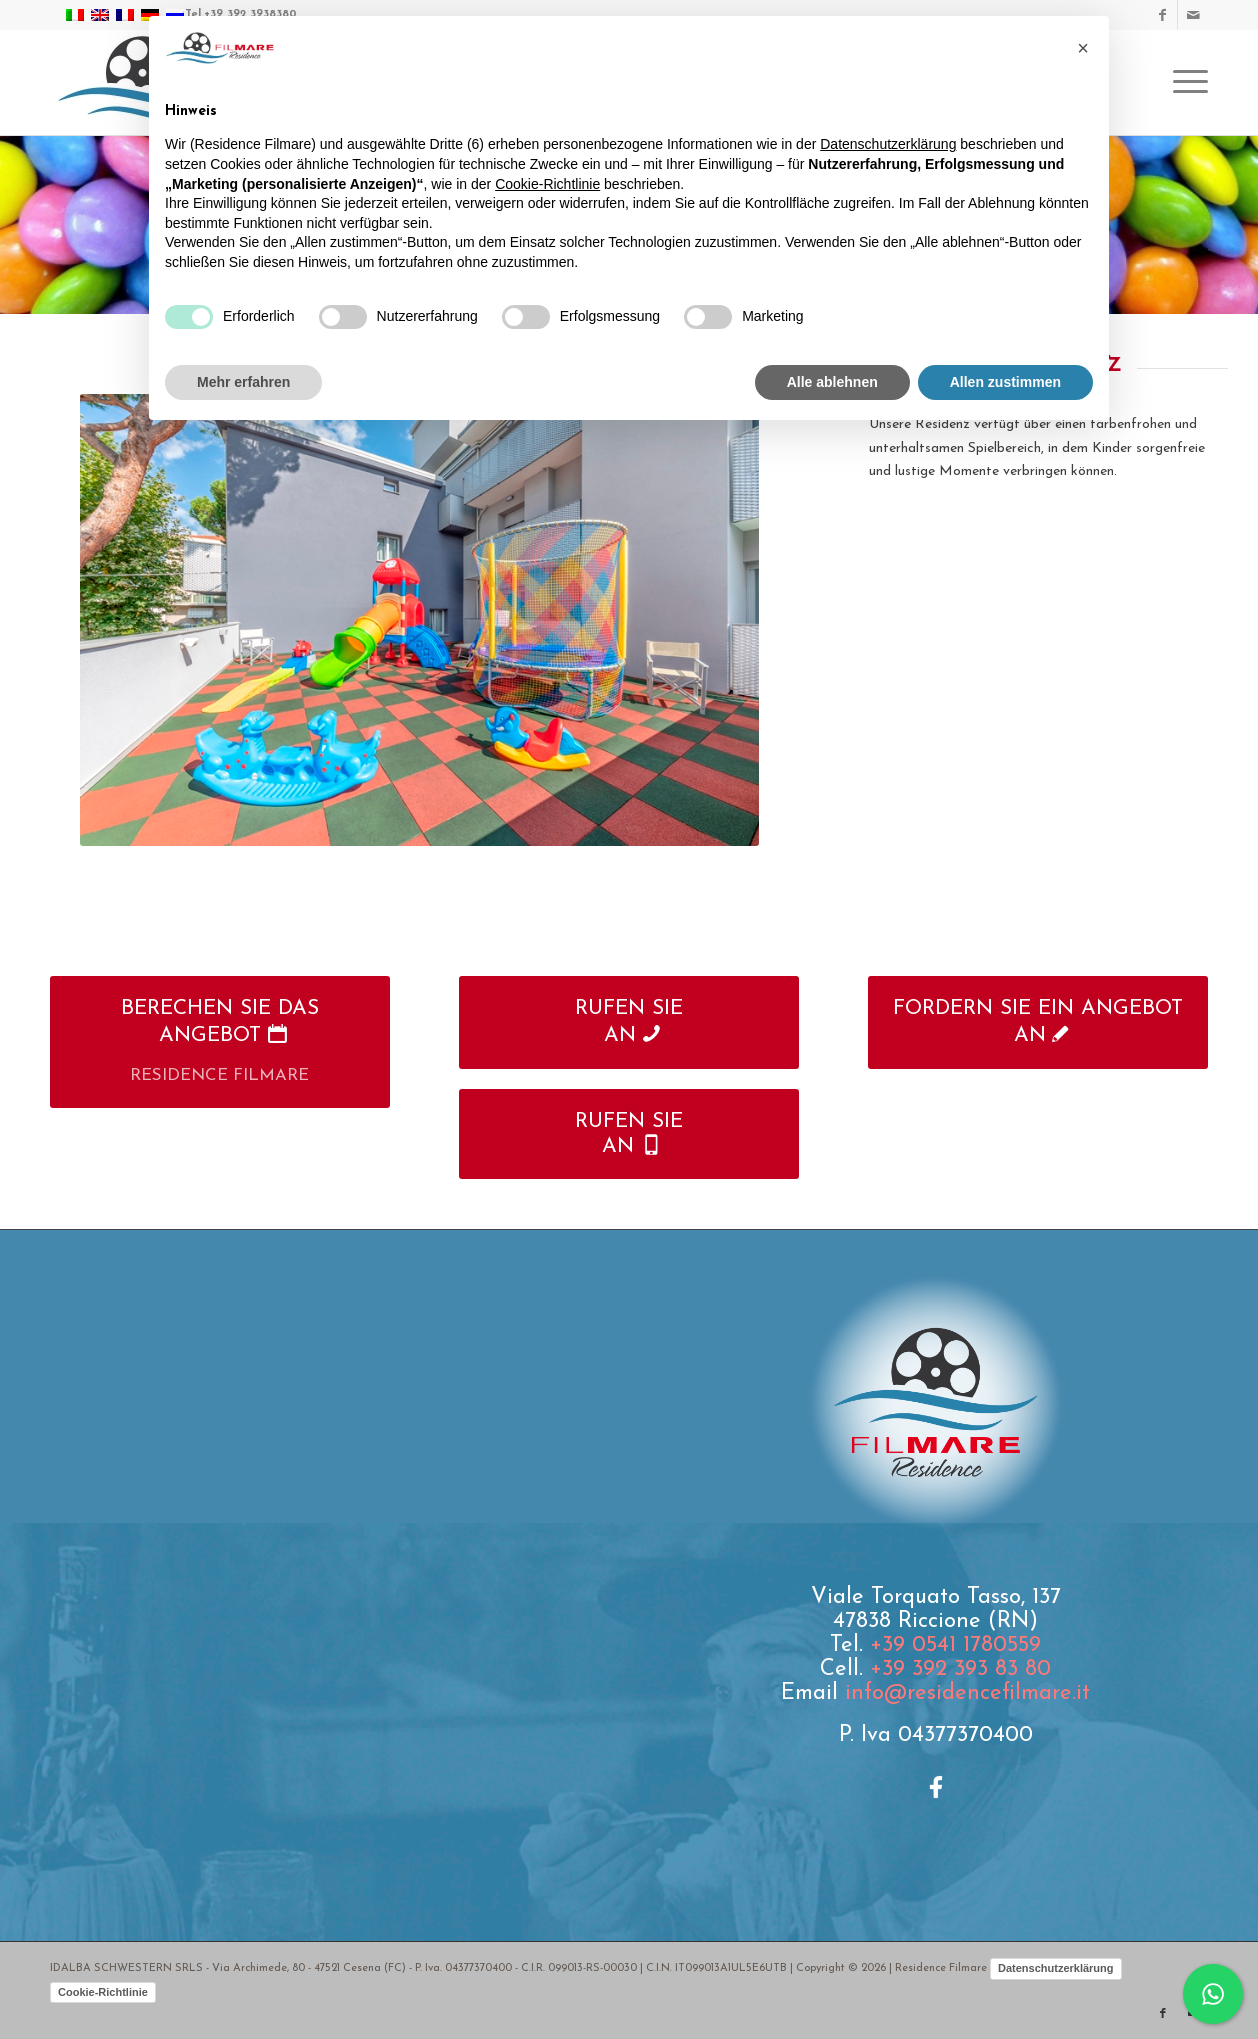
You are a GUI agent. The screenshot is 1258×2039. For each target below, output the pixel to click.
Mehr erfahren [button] (243, 382)
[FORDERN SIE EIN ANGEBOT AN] (1038, 1022)
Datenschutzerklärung (1056, 1968)
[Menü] (1184, 82)
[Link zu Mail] (1193, 15)
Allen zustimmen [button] (1005, 382)
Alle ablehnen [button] (832, 382)
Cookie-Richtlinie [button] (547, 184)
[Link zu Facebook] (1162, 15)
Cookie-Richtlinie (103, 1992)
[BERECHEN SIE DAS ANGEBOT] (220, 1042)
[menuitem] (1184, 82)
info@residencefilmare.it (967, 1693)
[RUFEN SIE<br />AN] (629, 1022)
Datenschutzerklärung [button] (888, 144)
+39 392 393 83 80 (960, 1669)
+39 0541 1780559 (955, 1645)
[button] (1083, 48)
